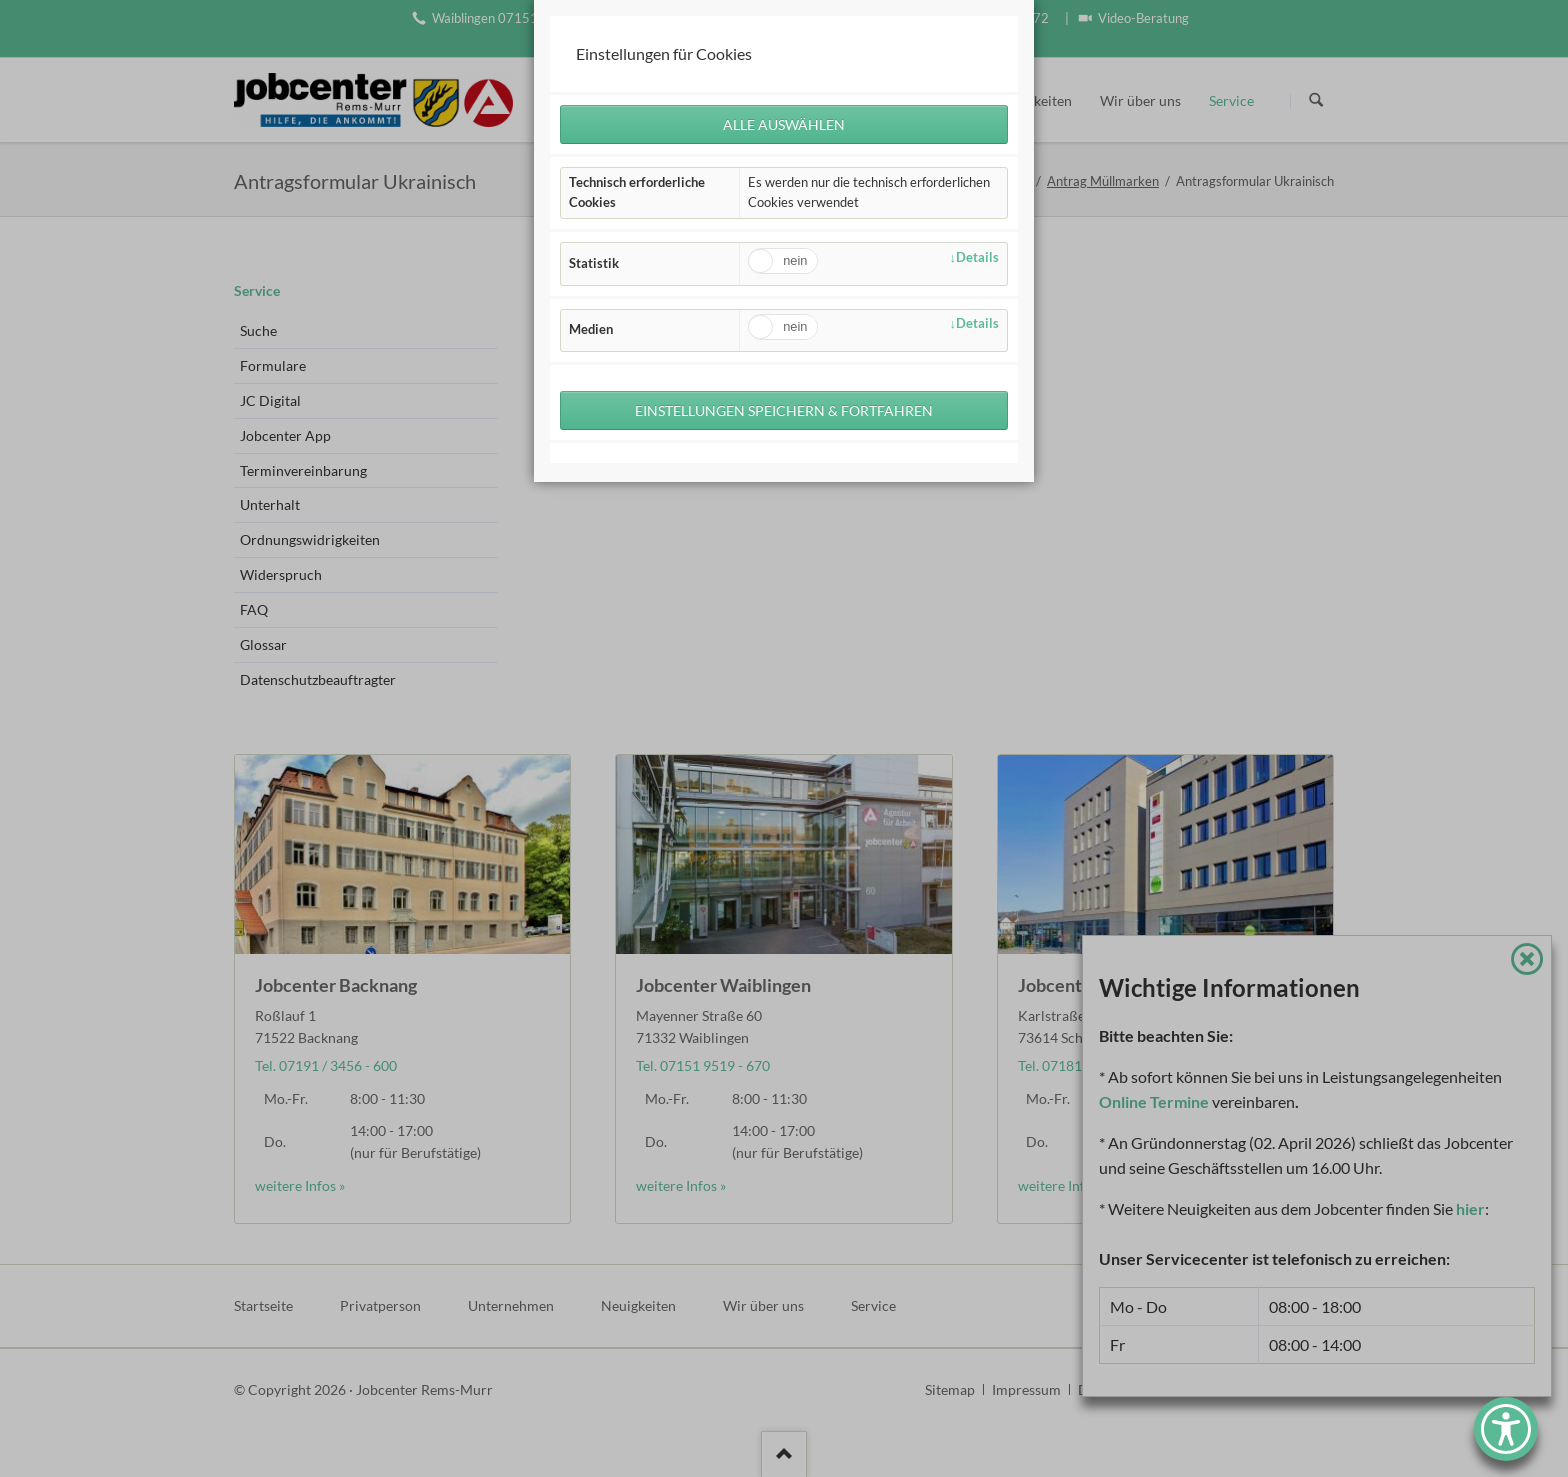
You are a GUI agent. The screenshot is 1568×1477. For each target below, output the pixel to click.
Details (977, 258)
